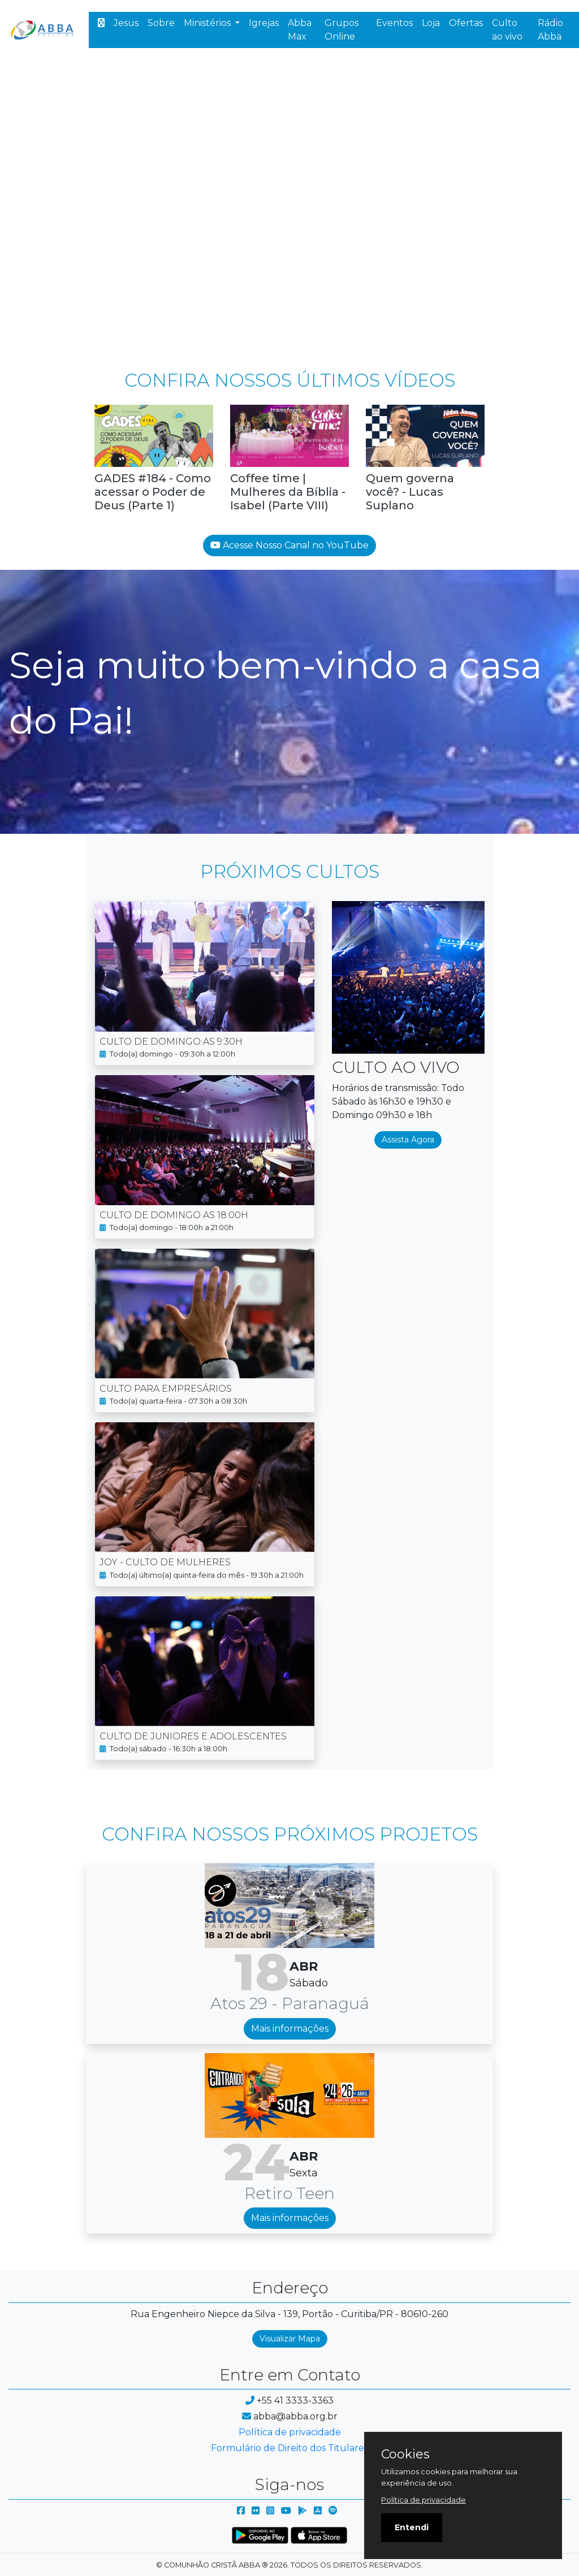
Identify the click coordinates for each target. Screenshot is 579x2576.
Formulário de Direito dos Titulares (289, 2448)
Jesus (126, 23)
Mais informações (290, 2028)
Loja (431, 23)
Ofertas (466, 23)
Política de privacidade (290, 2432)
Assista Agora (408, 1140)
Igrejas (264, 23)
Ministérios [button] (208, 23)
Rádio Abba (550, 30)
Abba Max (300, 30)
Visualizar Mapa (290, 2338)
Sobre (161, 23)
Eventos (394, 23)
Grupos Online (341, 30)
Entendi (412, 2527)
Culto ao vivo (507, 30)
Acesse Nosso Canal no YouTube (289, 545)
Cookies (405, 2454)
